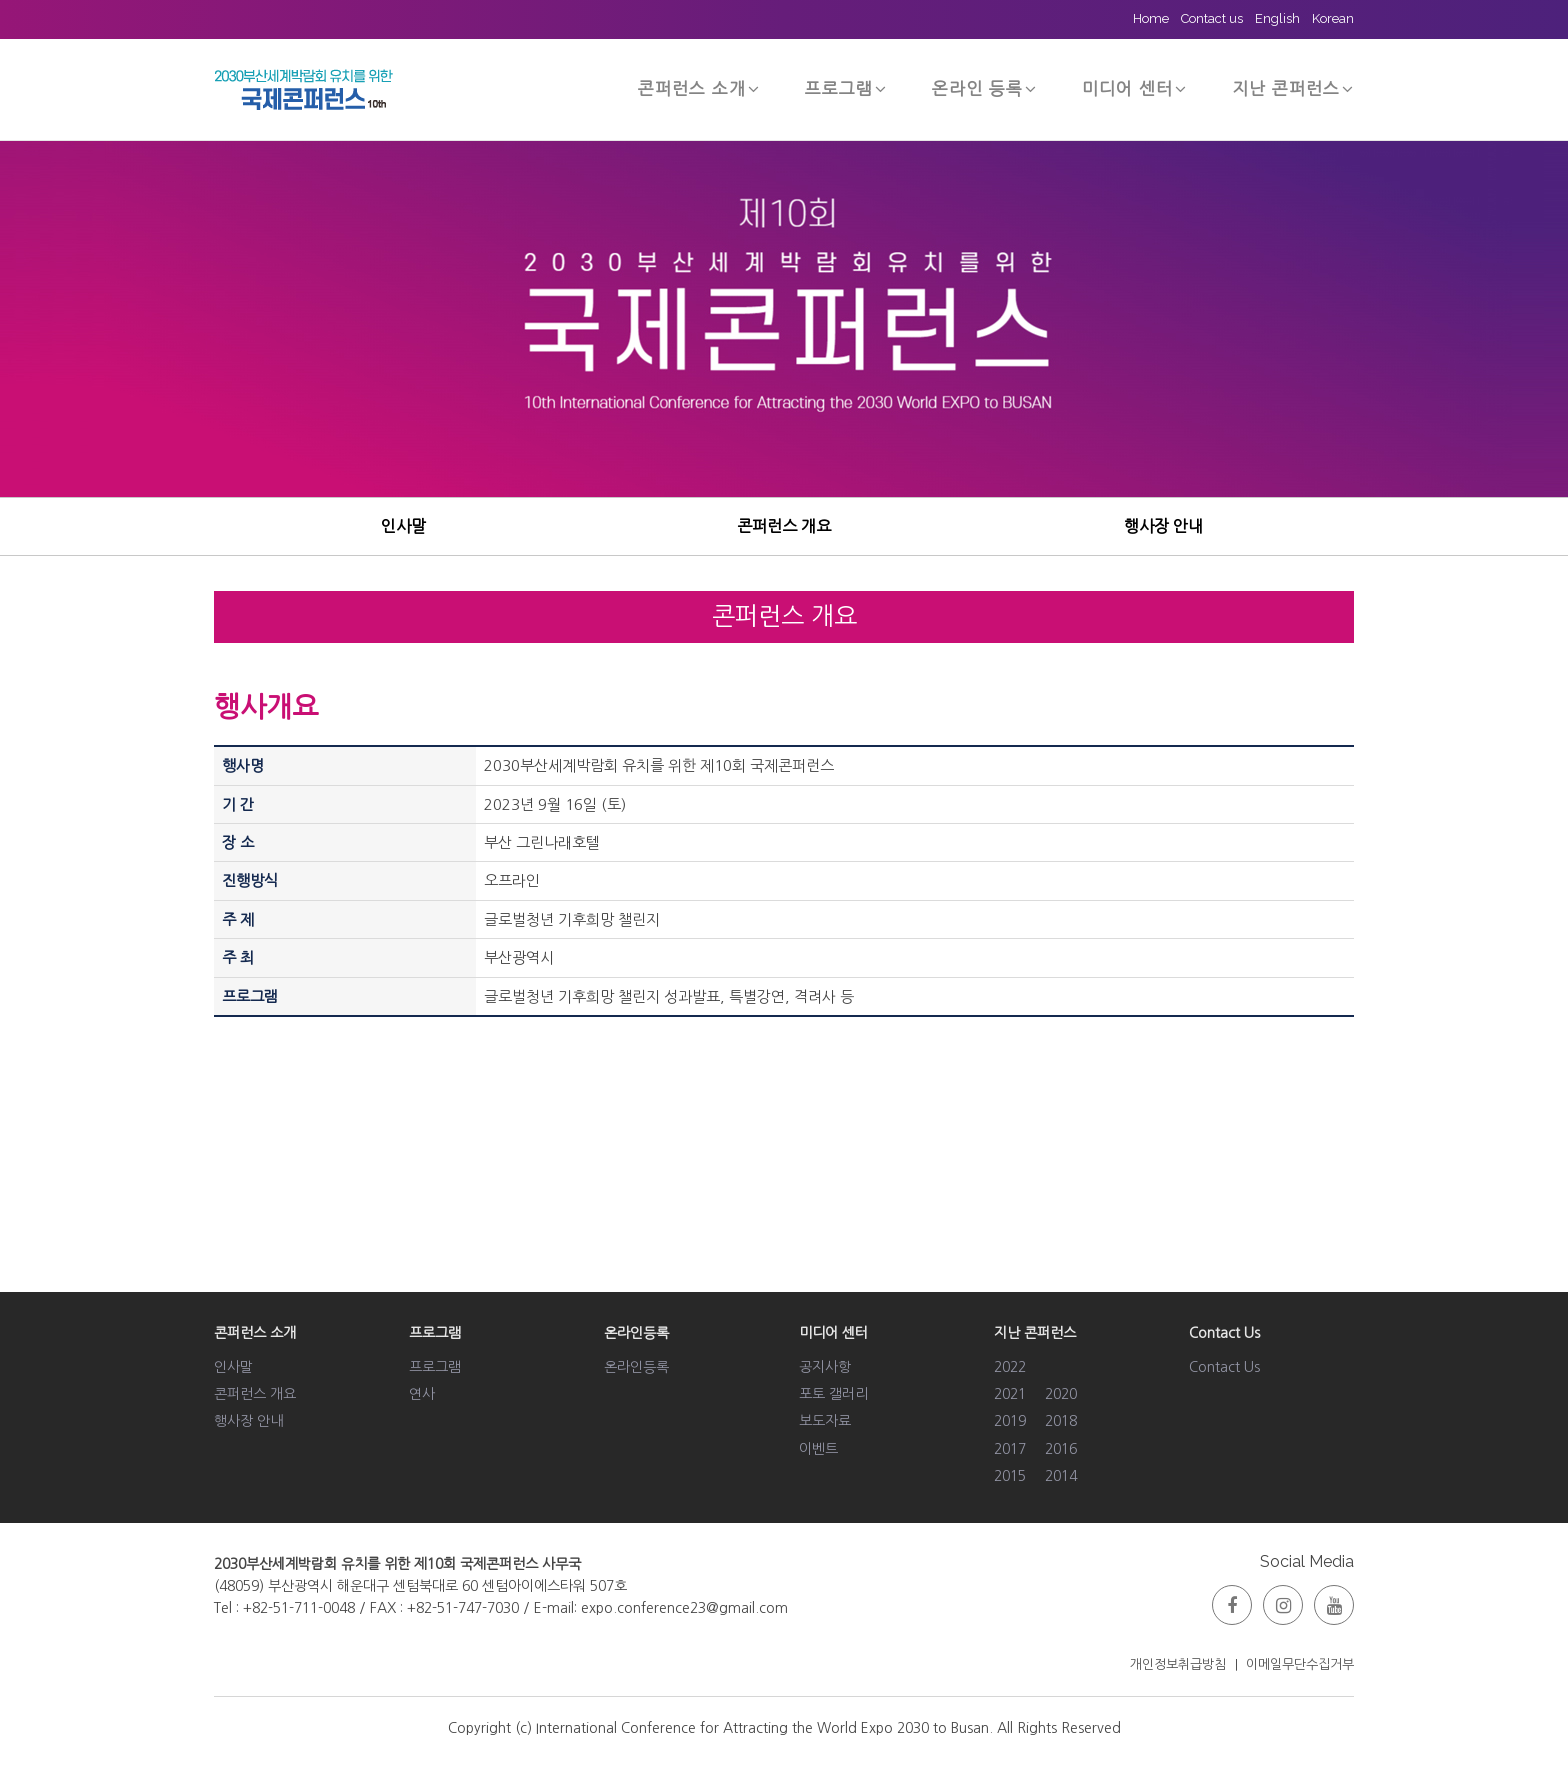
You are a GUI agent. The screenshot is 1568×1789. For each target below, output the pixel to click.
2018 (1061, 1421)
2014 (1061, 1476)
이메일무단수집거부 (1300, 1664)
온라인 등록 (984, 88)
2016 (1061, 1449)
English (1277, 18)
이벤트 (818, 1449)
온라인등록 (636, 1367)
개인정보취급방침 (1178, 1664)
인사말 (403, 526)
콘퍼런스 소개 (699, 88)
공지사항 (825, 1367)
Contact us (1212, 18)
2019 (1010, 1421)
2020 (1061, 1394)
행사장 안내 (1163, 526)
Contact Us (1224, 1367)
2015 (1010, 1476)
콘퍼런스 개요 (784, 526)
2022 (1010, 1367)
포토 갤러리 (833, 1394)
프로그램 (846, 88)
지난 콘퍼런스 (1293, 88)
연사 (422, 1394)
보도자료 (825, 1421)
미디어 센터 (1134, 88)
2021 (1010, 1394)
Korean (1333, 18)
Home (1151, 18)
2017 (1010, 1449)
